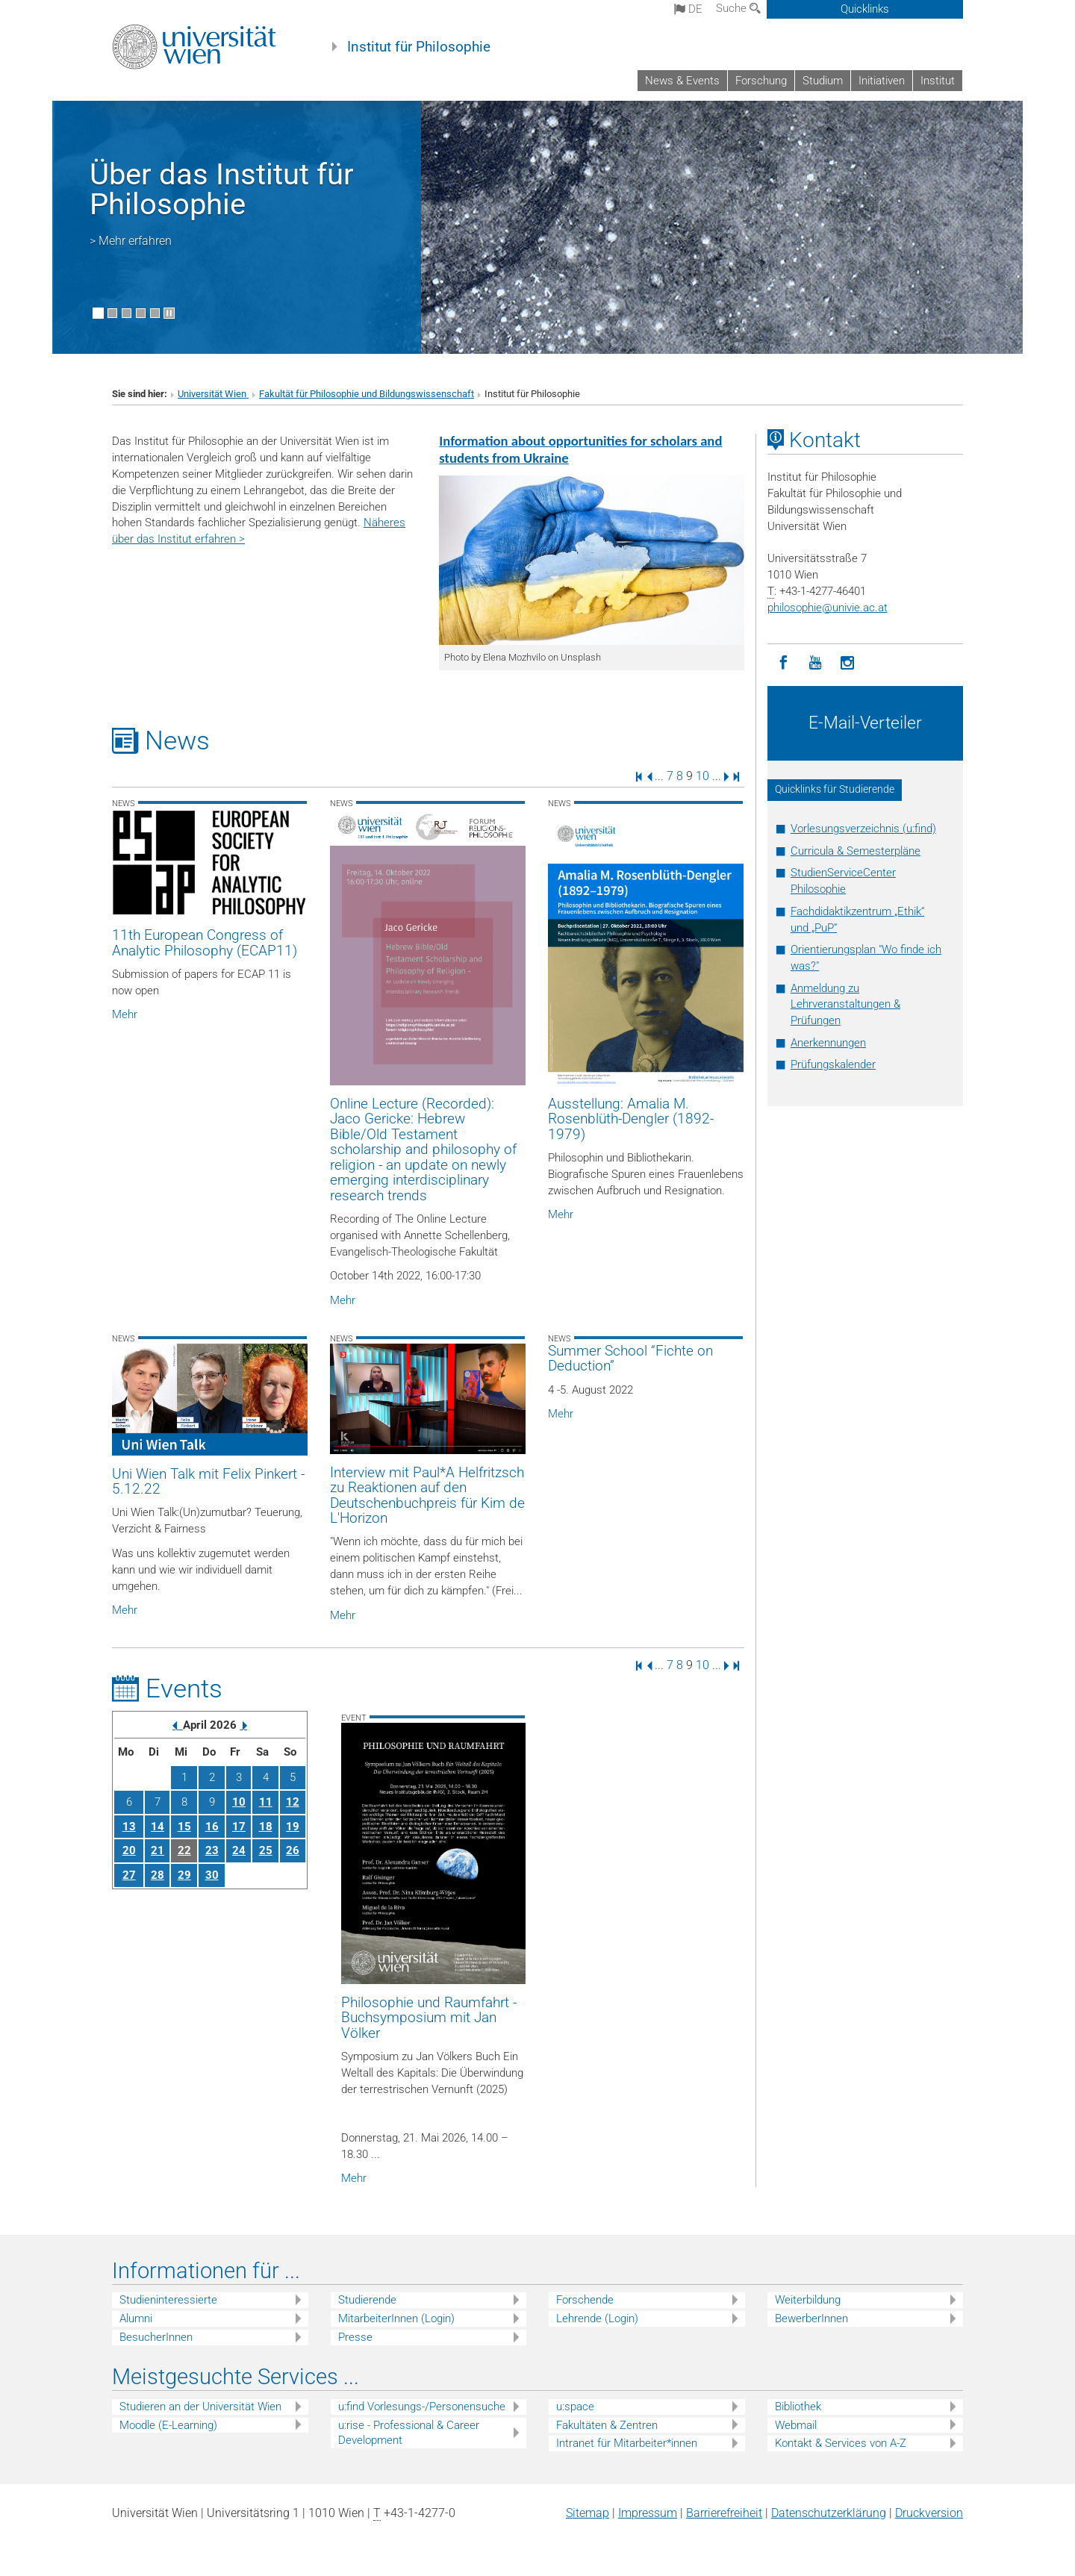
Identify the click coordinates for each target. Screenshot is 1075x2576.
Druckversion (929, 2513)
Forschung (761, 80)
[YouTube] (816, 663)
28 (157, 1875)
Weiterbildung (808, 2300)
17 (239, 1826)
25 (265, 1850)
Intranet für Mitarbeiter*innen (626, 2443)
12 (292, 1802)
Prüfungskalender (833, 1064)
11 (265, 1802)
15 (184, 1826)
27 (129, 1875)
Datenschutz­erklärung (828, 2513)
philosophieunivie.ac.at (827, 607)
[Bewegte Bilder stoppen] (169, 313)
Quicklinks (865, 9)
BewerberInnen (811, 2318)
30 (212, 1875)
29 (184, 1875)
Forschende (585, 2300)
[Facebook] (783, 663)
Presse (355, 2337)
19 (292, 1826)
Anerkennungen (828, 1043)
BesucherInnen (156, 2337)
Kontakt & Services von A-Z (840, 2443)
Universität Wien (213, 393)
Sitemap (587, 2513)
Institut (937, 80)
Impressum (647, 2513)
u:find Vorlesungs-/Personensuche (421, 2406)
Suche (738, 8)
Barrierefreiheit (724, 2513)
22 (184, 1850)
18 (265, 1826)
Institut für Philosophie (418, 47)
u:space (575, 2406)
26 (292, 1850)
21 (157, 1850)
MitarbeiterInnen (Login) (396, 2318)
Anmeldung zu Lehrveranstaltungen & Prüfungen (845, 1005)
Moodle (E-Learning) (168, 2425)
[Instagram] (848, 663)
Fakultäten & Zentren (607, 2425)
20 (129, 1850)
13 (129, 1826)
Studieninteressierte (168, 2300)
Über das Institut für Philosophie (222, 189)
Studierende (367, 2300)
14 (157, 1826)
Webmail (796, 2425)
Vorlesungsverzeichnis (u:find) (863, 828)
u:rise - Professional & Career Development (408, 2433)
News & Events (682, 80)
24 (239, 1850)
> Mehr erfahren (131, 241)
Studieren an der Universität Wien (200, 2406)
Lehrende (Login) (597, 2318)
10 (702, 776)
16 (212, 1826)
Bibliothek (798, 2406)
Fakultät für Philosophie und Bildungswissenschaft (366, 393)
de (688, 9)
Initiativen (882, 80)
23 (212, 1850)
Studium (823, 80)
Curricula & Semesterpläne (855, 851)
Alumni (135, 2318)
